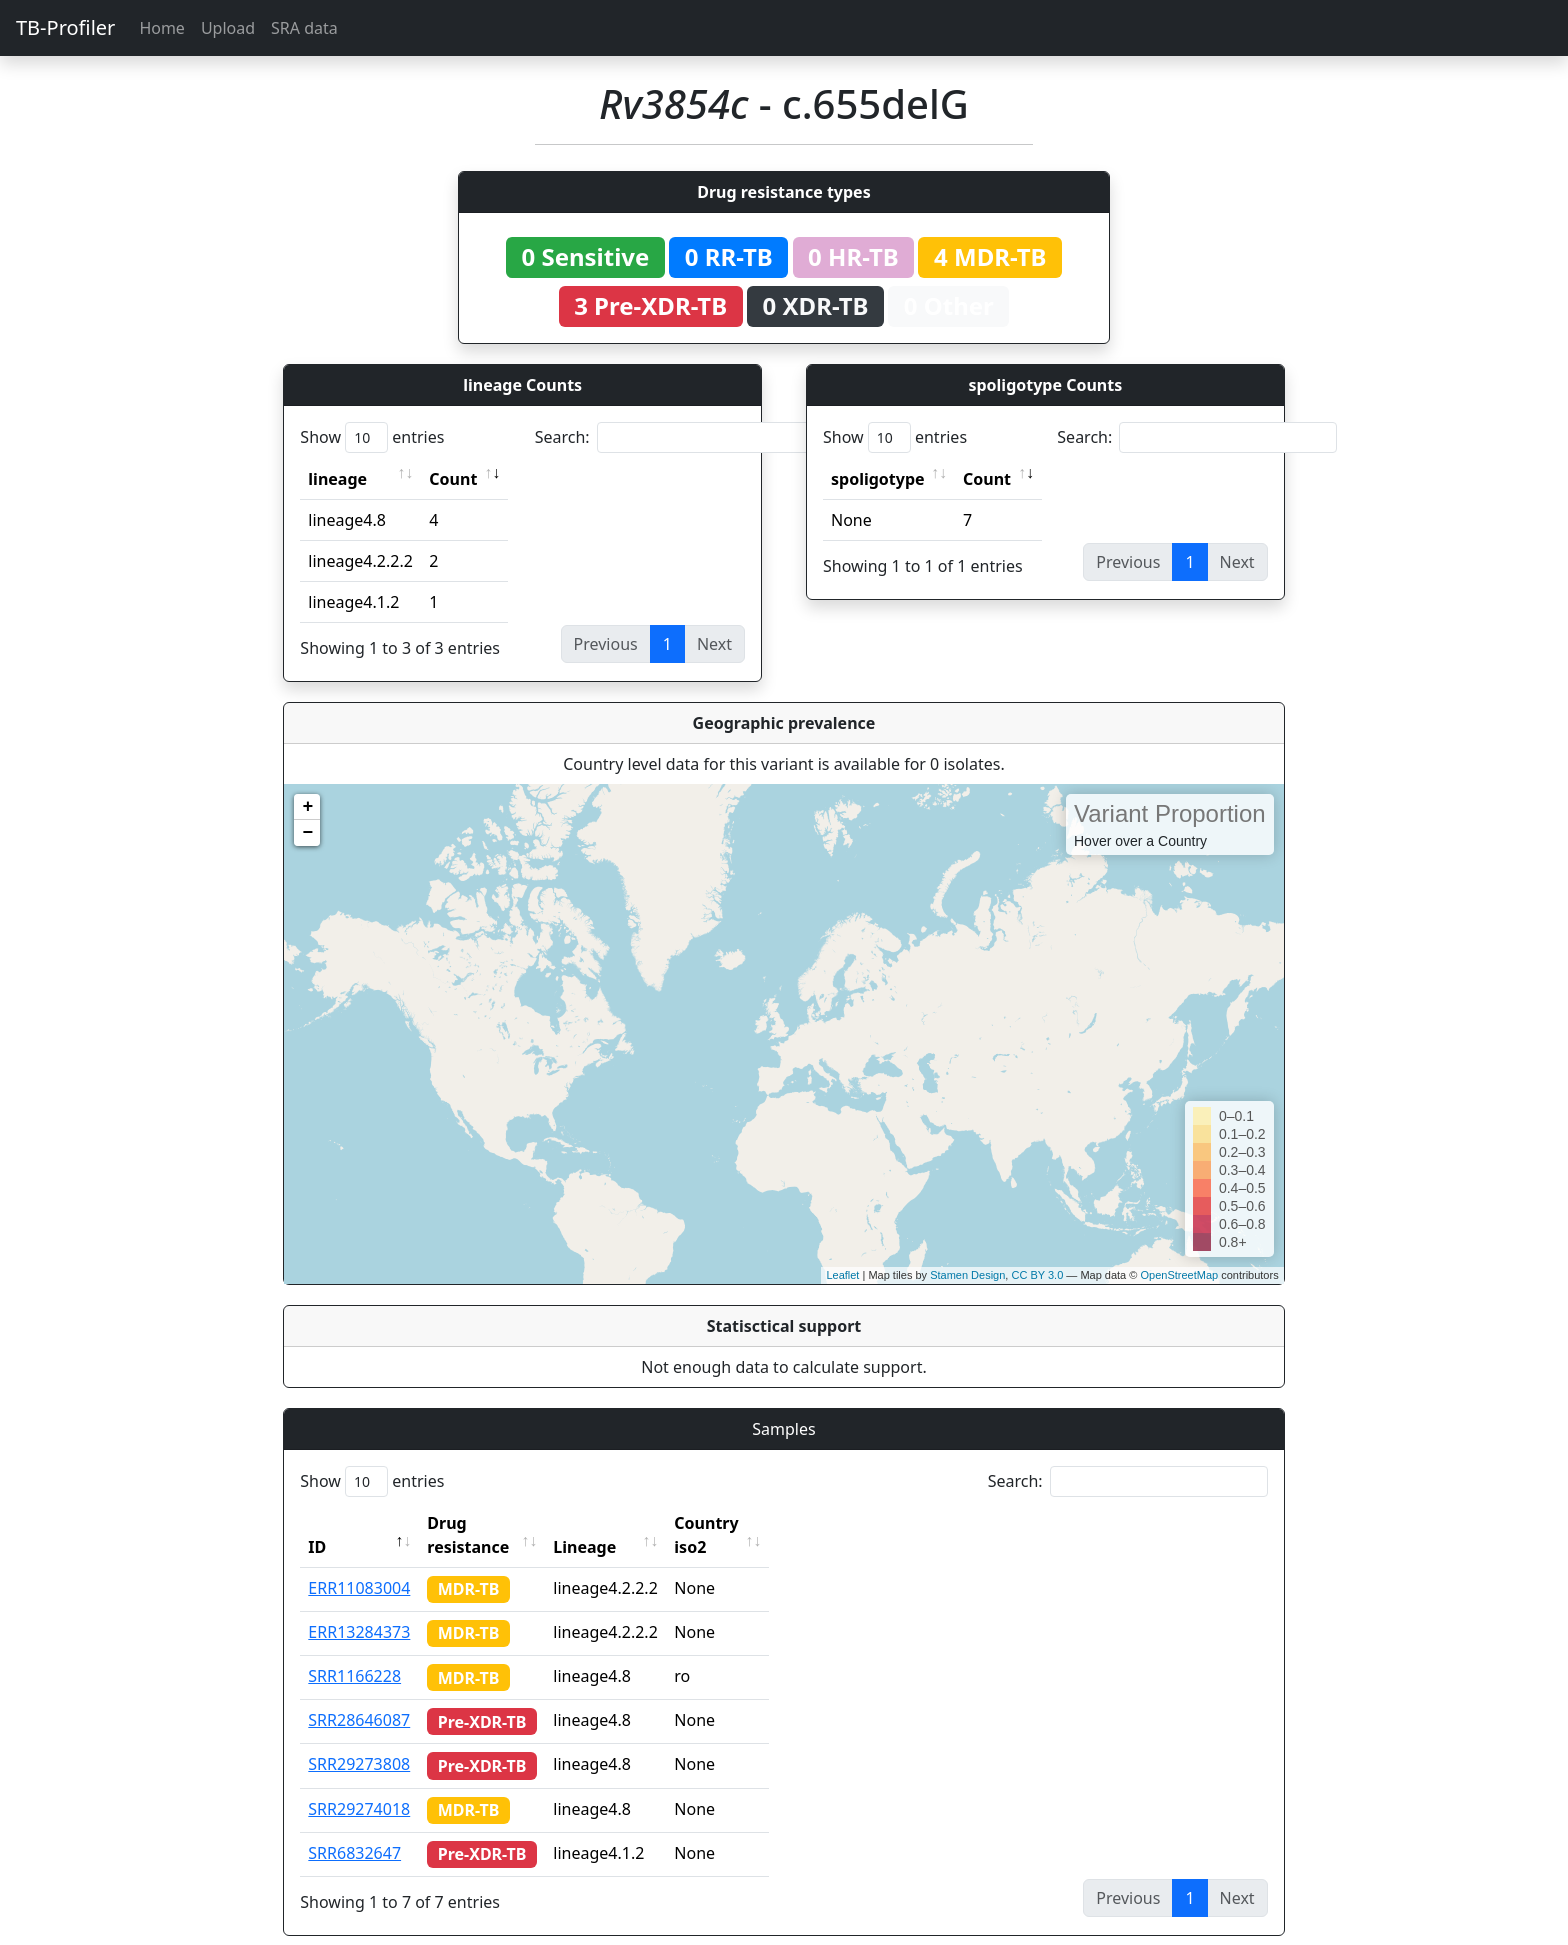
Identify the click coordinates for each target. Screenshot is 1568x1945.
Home (162, 28)
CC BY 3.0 (1037, 1275)
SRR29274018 (359, 1785)
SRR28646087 (359, 1696)
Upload (228, 28)
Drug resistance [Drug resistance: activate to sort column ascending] (490, 1523)
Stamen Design (967, 1275)
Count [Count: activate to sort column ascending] (453, 479)
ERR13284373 (359, 1608)
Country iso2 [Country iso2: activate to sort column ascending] (762, 1523)
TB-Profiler (65, 27)
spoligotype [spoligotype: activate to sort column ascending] (878, 479)
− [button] (307, 833)
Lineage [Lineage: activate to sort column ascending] (622, 1523)
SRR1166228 (354, 1652)
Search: (675, 437)
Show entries (372, 437)
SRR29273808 (359, 1740)
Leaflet (842, 1275)
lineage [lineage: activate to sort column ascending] (337, 479)
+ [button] (307, 807)
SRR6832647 (354, 1829)
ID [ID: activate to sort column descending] (317, 1523)
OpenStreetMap (1179, 1275)
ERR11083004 (359, 1564)
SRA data (304, 28)
